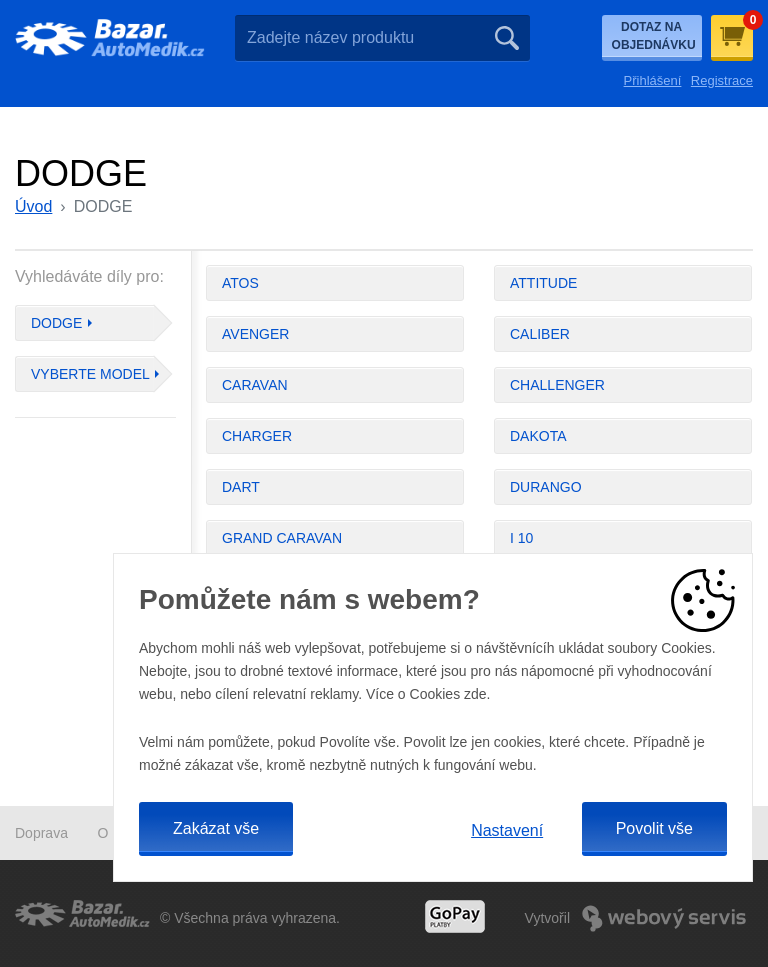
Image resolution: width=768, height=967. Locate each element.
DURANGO (546, 487)
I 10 (521, 538)
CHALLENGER (557, 385)
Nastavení (507, 830)
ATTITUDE (543, 283)
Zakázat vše (216, 828)
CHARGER (257, 436)
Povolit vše (654, 828)
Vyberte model (90, 374)
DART (241, 487)
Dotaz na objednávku (654, 36)
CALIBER (540, 334)
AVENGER (255, 334)
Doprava (41, 833)
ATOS (240, 283)
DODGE (56, 323)
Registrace (722, 80)
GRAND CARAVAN (282, 538)
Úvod (33, 206)
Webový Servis (664, 918)
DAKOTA (538, 436)
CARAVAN (255, 385)
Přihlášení (653, 80)
